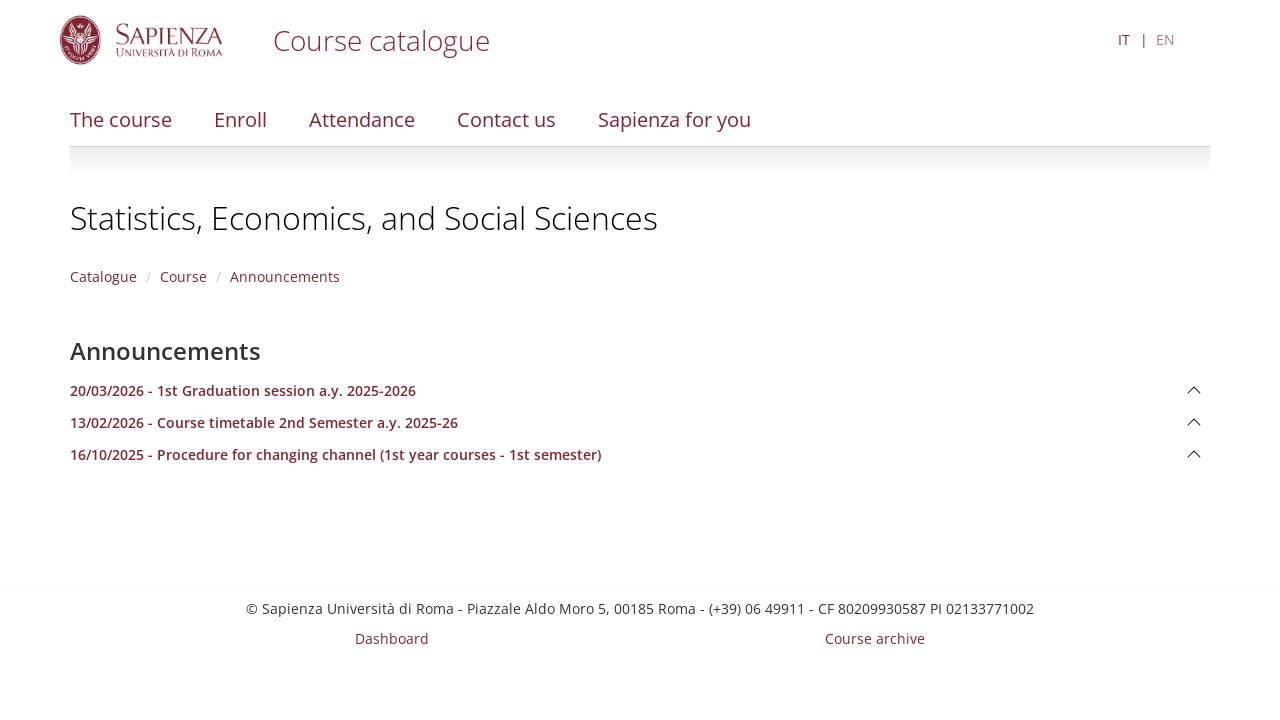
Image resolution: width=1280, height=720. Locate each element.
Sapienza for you (674, 119)
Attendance (362, 119)
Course (183, 276)
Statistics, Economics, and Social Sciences (364, 217)
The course (121, 119)
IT (1124, 39)
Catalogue (103, 276)
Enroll (240, 119)
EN (1165, 39)
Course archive (875, 638)
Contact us (506, 119)
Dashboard (392, 638)
